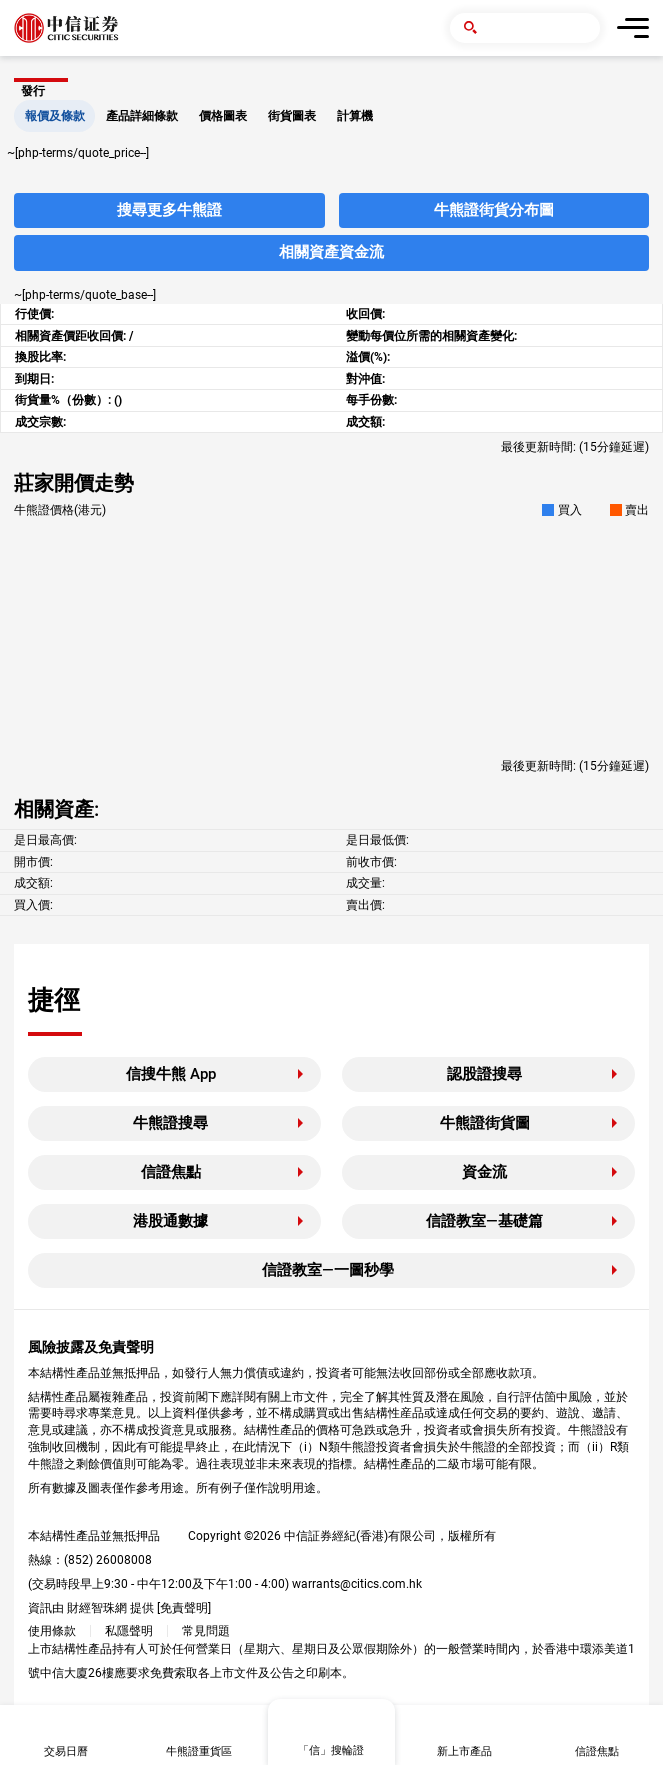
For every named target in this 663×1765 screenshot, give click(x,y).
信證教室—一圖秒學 (328, 1270)
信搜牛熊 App (171, 1074)
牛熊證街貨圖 (485, 1123)
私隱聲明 (129, 1631)
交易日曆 (66, 1751)
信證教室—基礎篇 (484, 1221)
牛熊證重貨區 (199, 1751)
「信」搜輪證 (331, 1750)
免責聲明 (184, 1608)
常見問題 (206, 1631)
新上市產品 (464, 1751)
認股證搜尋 (484, 1074)
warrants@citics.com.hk (357, 1584)
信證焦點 (171, 1172)
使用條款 (52, 1631)
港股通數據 (170, 1221)
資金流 (484, 1172)
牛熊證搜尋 (170, 1123)
